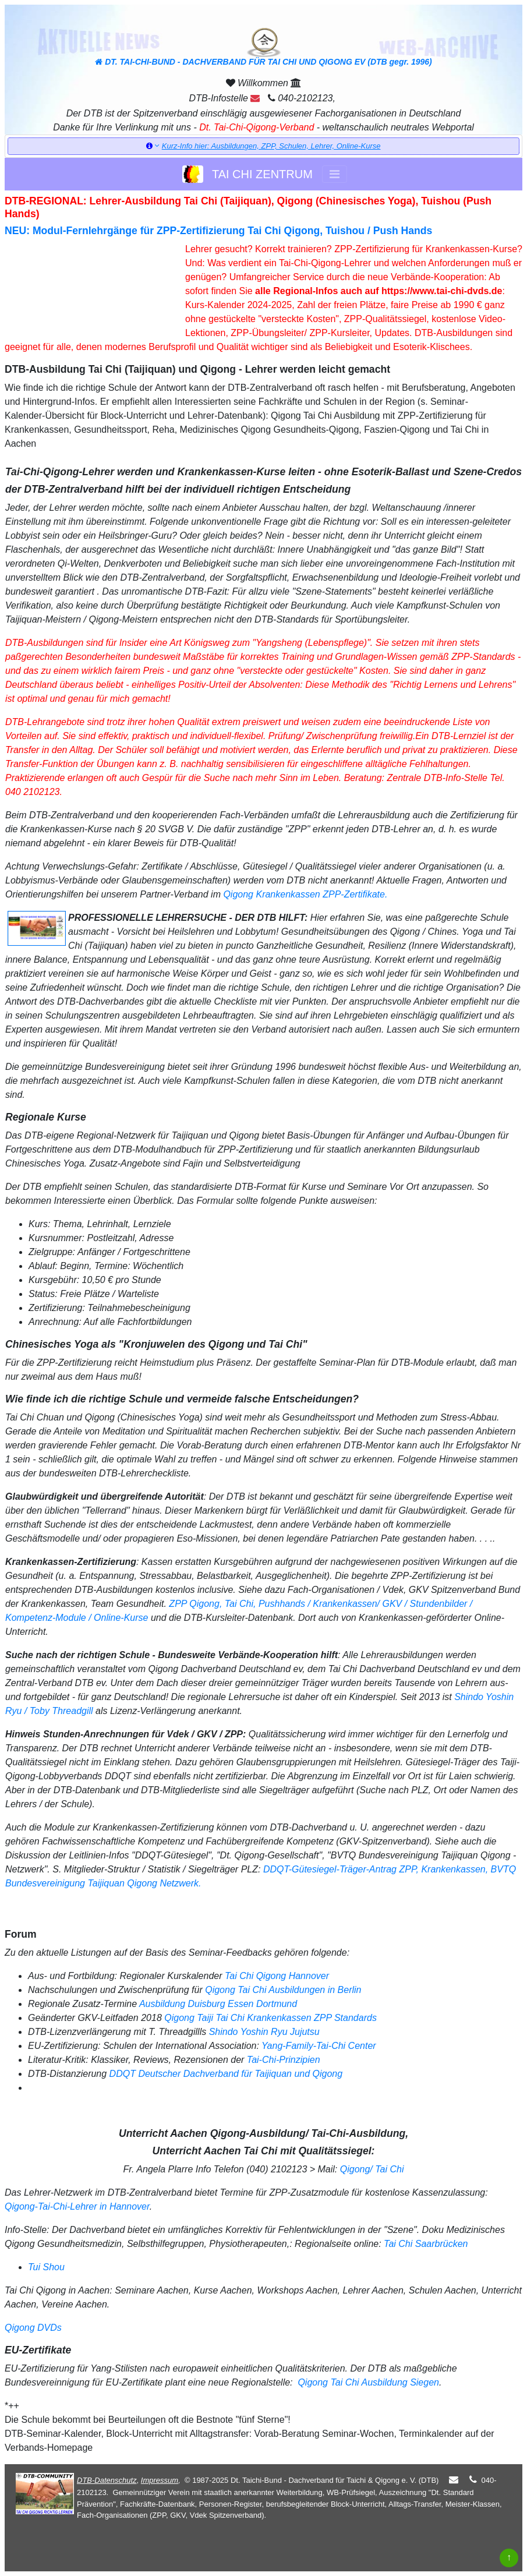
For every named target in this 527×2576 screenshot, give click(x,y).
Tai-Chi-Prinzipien (283, 2060)
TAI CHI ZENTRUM (247, 174)
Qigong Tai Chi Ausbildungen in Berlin (283, 1990)
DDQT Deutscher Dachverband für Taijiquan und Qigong (226, 2074)
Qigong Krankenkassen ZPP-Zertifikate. (305, 894)
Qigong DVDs (33, 2328)
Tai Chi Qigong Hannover (277, 1976)
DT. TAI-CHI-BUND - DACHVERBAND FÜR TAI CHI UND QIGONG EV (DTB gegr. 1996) (263, 47)
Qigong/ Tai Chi (372, 2169)
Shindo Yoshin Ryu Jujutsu (264, 2032)
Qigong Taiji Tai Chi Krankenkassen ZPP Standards (270, 2018)
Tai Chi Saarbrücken (426, 2244)
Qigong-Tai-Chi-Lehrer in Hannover (77, 2206)
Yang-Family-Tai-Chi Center (318, 2046)
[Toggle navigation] (334, 174)
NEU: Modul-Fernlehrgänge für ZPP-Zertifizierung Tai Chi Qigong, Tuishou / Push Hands (218, 230)
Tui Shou (46, 2267)
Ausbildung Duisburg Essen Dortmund (218, 2004)
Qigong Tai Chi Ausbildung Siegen (367, 2382)
